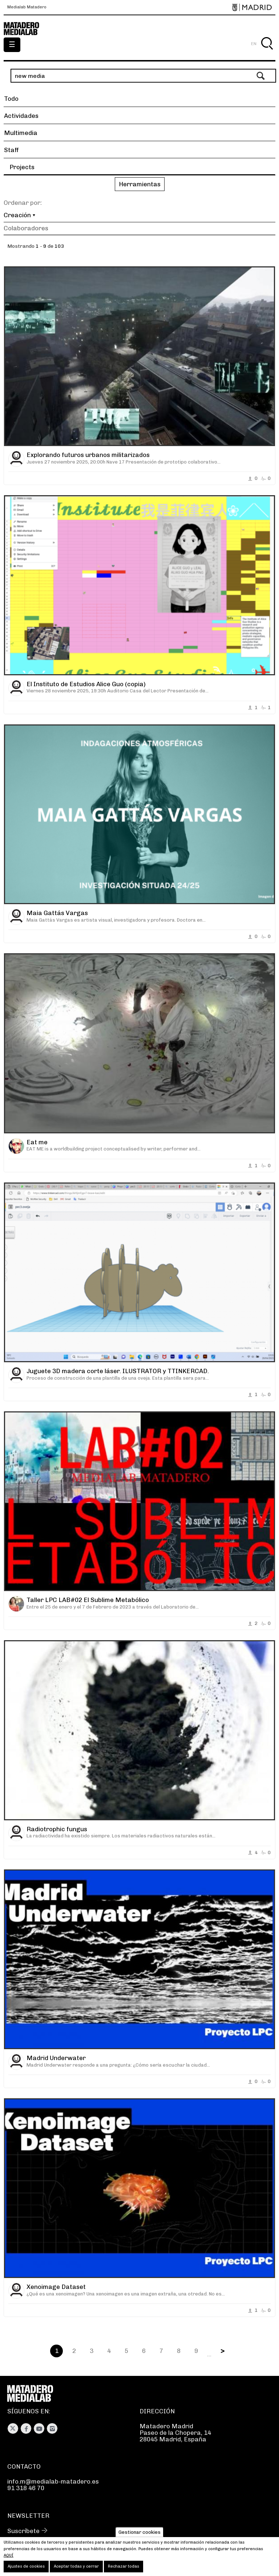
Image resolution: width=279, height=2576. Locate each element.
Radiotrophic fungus (57, 1829)
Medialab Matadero (26, 7)
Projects (22, 167)
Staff (11, 150)
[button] (139, 185)
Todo (11, 98)
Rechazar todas (123, 2566)
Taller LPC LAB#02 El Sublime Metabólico (88, 1600)
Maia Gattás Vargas (57, 913)
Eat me (37, 1142)
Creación (17, 215)
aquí (8, 2555)
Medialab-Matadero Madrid (25, 29)
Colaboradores (26, 228)
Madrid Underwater (56, 2058)
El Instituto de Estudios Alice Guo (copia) (86, 684)
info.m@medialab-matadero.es (53, 2481)
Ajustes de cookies (26, 2566)
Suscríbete (23, 2531)
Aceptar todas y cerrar (76, 2566)
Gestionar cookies (139, 2532)
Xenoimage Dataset (56, 2286)
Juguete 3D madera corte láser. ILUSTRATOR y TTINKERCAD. (118, 1371)
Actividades (21, 115)
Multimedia (20, 132)
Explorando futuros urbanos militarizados (88, 455)
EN (253, 43)
